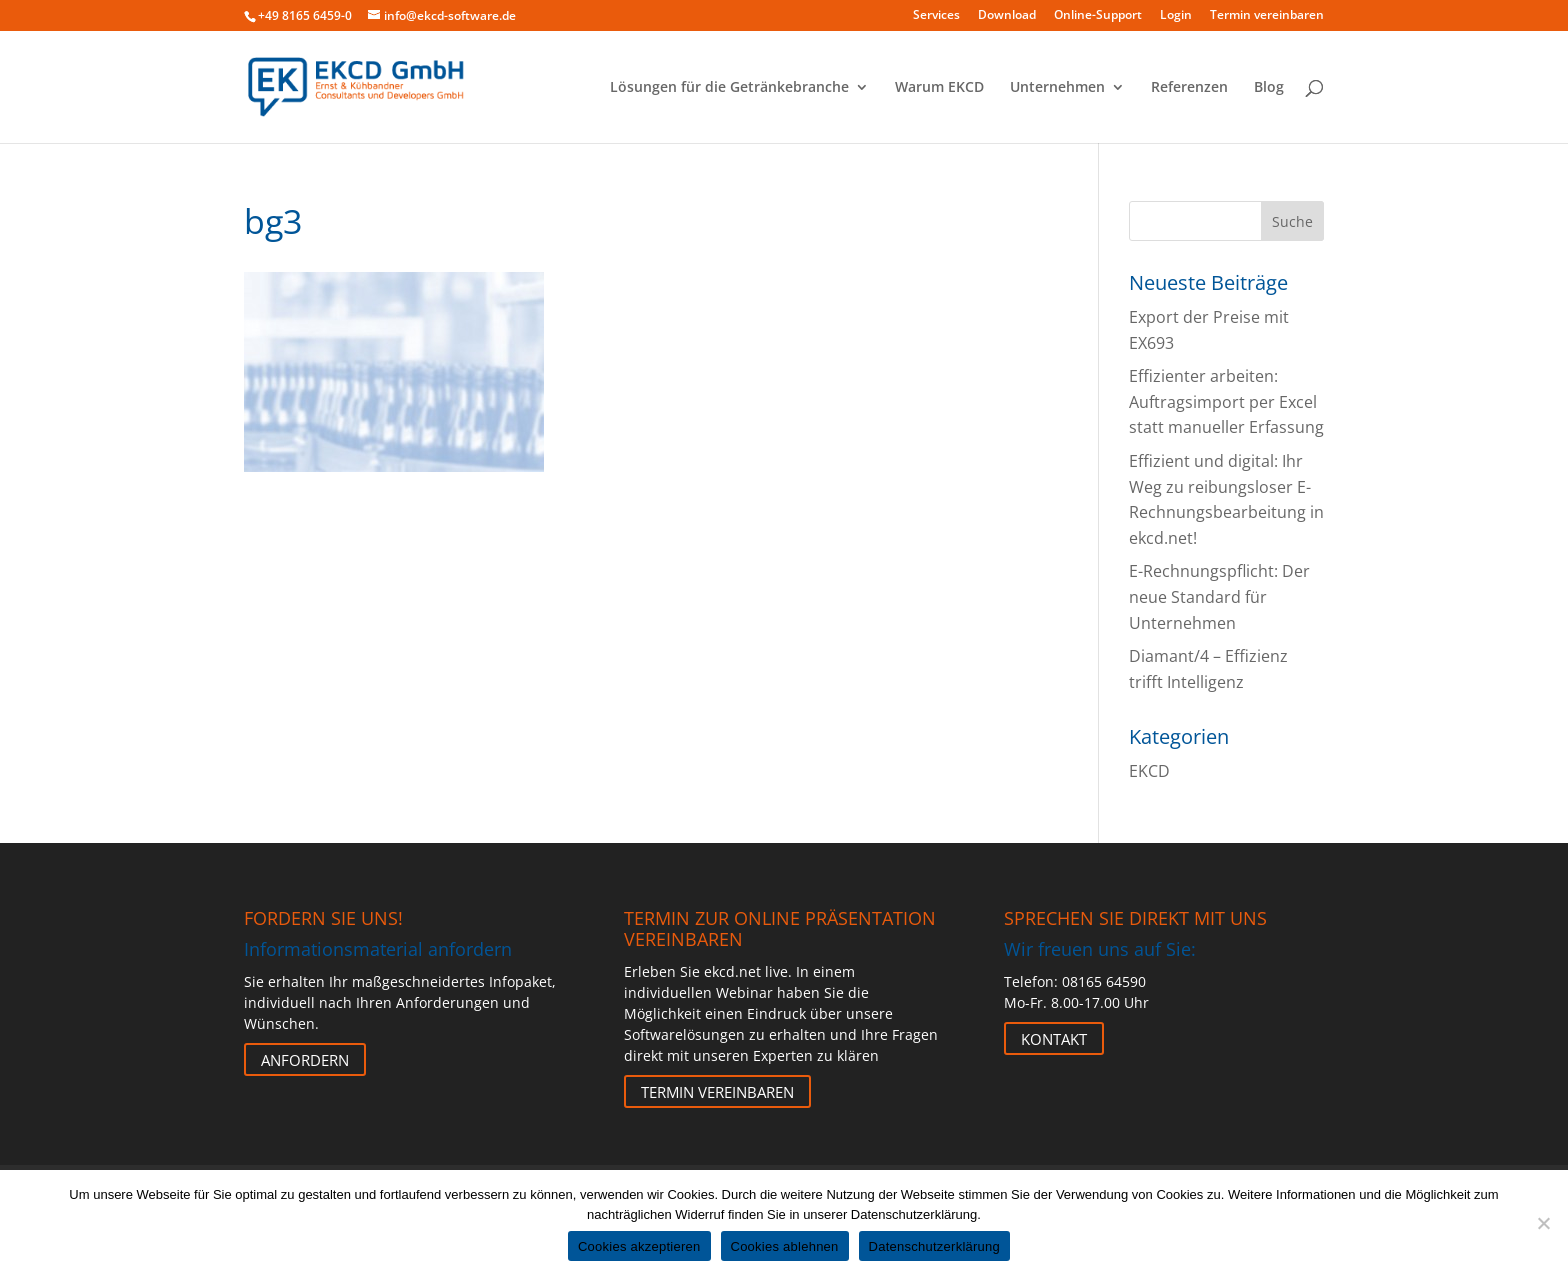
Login (1176, 16)
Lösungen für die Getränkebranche (729, 88)
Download (1007, 16)
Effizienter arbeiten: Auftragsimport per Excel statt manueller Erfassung (1226, 401)
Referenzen (1189, 88)
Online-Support (1098, 16)
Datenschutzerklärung (934, 1246)
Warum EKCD (939, 88)
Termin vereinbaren (1267, 16)
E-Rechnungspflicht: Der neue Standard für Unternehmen (1219, 596)
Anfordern (305, 1060)
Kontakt (1054, 1039)
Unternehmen (1057, 88)
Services (936, 16)
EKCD (1149, 771)
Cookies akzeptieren (639, 1246)
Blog (1269, 88)
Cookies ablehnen (785, 1246)
